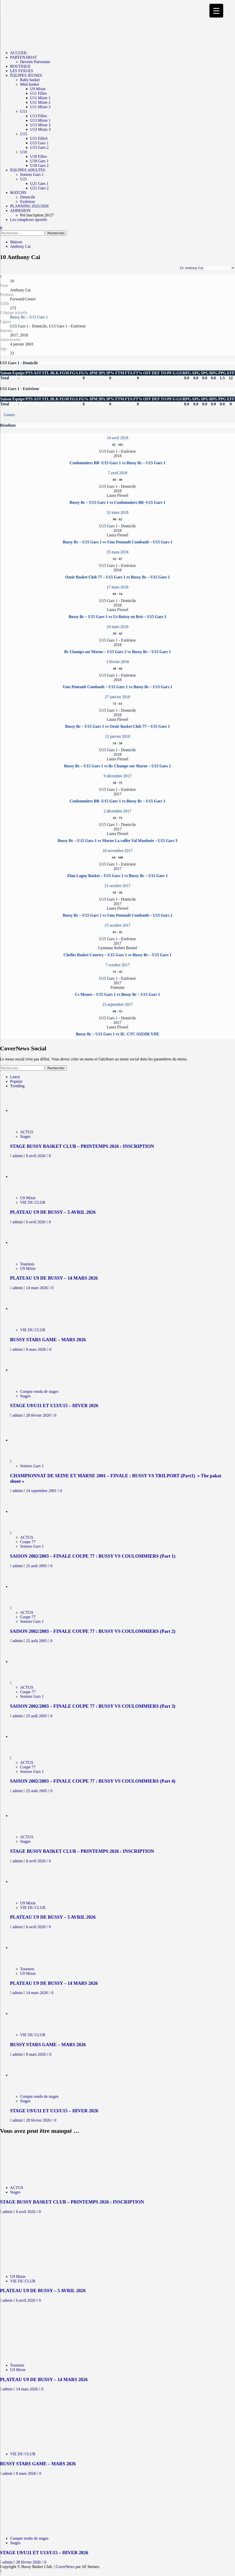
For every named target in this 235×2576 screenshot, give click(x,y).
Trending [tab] (17, 1086)
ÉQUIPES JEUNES (26, 75)
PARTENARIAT (23, 57)
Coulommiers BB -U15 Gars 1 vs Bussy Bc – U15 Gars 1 (118, 463)
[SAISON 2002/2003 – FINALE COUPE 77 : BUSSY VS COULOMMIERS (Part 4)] (29, 1736)
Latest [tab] (15, 1077)
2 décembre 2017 (117, 811)
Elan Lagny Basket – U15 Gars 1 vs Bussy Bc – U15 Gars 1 (117, 876)
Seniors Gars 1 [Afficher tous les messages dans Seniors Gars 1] (32, 1466)
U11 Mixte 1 (40, 98)
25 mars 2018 (117, 552)
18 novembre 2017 (118, 850)
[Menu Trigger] (216, 11)
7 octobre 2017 (118, 965)
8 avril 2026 (36, 1156)
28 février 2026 (39, 1415)
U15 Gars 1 (39, 143)
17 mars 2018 (117, 587)
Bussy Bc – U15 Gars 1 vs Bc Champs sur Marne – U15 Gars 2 (117, 766)
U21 (23, 179)
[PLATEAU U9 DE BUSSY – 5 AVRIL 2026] (32, 1176)
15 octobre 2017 (118, 925)
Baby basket (30, 80)
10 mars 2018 (117, 627)
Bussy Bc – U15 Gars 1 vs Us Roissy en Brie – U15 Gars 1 (117, 617)
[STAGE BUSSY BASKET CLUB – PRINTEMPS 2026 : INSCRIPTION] (32, 1110)
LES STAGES (21, 71)
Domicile (27, 197)
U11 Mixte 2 (40, 102)
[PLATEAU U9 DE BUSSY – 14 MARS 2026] (32, 1242)
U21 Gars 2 (39, 188)
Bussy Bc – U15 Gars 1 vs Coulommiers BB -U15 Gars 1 (118, 502)
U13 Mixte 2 (40, 125)
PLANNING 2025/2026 (29, 206)
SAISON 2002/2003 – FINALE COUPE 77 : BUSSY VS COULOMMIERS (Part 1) (92, 1556)
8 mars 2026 (36, 1349)
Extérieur (27, 201)
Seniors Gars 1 (32, 174)
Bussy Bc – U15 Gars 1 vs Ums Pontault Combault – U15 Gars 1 (117, 542)
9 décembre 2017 (117, 776)
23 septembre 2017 (117, 1004)
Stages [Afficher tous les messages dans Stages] (25, 1136)
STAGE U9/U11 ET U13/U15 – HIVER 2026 (54, 1405)
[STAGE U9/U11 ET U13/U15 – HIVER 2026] (32, 1370)
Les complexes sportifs (28, 219)
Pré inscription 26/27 (37, 215)
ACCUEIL (18, 53)
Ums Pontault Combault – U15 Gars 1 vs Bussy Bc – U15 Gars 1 (117, 687)
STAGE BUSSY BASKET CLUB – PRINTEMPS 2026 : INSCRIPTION (82, 1146)
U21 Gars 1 (39, 183)
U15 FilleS (39, 138)
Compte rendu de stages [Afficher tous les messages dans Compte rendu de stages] (39, 1391)
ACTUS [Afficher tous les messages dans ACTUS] (26, 1132)
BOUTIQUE (20, 66)
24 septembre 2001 (42, 1491)
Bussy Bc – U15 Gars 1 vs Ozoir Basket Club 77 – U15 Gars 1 (117, 726)
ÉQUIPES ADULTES (27, 170)
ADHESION (20, 210)
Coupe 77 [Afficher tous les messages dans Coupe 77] (28, 1542)
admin (18, 1156)
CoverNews (65, 2566)
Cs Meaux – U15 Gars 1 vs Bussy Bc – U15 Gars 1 (117, 994)
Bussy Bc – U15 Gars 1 (29, 317)
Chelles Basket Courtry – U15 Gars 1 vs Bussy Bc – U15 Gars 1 (117, 955)
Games (9, 415)
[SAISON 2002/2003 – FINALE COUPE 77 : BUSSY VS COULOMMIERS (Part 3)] (29, 1661)
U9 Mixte (38, 89)
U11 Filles (38, 93)
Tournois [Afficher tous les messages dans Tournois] (27, 1264)
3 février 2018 (117, 662)
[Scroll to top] (1, 2571)
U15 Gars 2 (39, 147)
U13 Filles (38, 116)
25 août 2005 (37, 1566)
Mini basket (29, 84)
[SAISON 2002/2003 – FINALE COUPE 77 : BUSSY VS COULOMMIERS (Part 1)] (29, 1511)
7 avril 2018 (117, 473)
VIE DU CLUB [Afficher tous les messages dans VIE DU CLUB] (32, 1202)
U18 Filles (38, 156)
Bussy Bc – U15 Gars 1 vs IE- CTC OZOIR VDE (117, 1034)
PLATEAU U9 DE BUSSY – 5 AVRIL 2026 (53, 1212)
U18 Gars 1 (39, 161)
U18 (23, 152)
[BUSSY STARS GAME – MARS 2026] (32, 1308)
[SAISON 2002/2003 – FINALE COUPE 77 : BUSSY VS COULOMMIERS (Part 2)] (29, 1586)
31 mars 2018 (117, 512)
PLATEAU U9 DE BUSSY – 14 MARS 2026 (54, 1278)
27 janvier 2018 (117, 697)
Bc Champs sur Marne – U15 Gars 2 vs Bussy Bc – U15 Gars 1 (117, 652)
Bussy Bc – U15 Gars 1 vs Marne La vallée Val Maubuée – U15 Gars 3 (117, 840)
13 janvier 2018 (117, 736)
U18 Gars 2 (39, 165)
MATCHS (18, 192)
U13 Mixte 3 (40, 129)
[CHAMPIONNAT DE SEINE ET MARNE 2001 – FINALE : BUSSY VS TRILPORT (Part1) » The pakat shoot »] (29, 1440)
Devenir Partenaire (35, 62)
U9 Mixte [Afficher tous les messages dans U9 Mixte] (28, 1198)
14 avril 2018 (117, 438)
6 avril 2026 (36, 1222)
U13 (23, 111)
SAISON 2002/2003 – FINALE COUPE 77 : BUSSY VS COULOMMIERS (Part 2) (92, 1631)
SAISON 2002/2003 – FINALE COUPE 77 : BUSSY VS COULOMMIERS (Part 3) (92, 1706)
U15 (23, 134)
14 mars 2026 (37, 1288)
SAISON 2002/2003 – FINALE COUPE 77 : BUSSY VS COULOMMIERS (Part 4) (92, 1781)
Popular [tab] (16, 1081)
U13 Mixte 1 (40, 120)
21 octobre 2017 (118, 886)
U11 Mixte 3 (40, 107)
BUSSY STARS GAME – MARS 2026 (48, 1339)
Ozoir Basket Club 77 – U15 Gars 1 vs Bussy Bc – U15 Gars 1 (117, 577)
